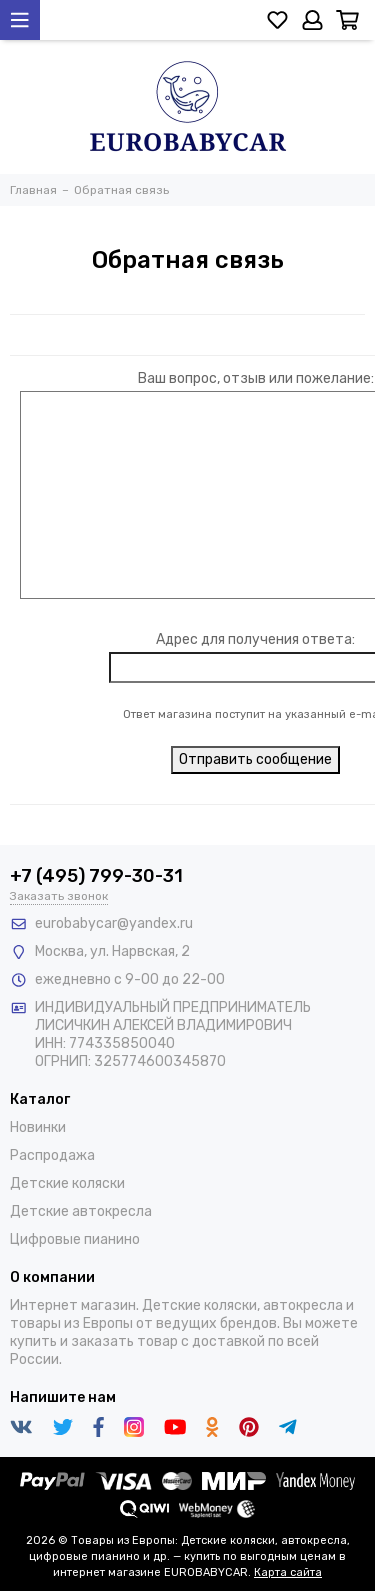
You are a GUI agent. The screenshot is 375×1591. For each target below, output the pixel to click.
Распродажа (52, 1155)
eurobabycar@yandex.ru (114, 923)
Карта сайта (288, 1572)
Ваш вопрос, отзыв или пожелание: (256, 378)
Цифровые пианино (75, 1239)
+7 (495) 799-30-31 (96, 876)
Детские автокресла (81, 1211)
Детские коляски (67, 1183)
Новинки (38, 1127)
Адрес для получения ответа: (255, 639)
